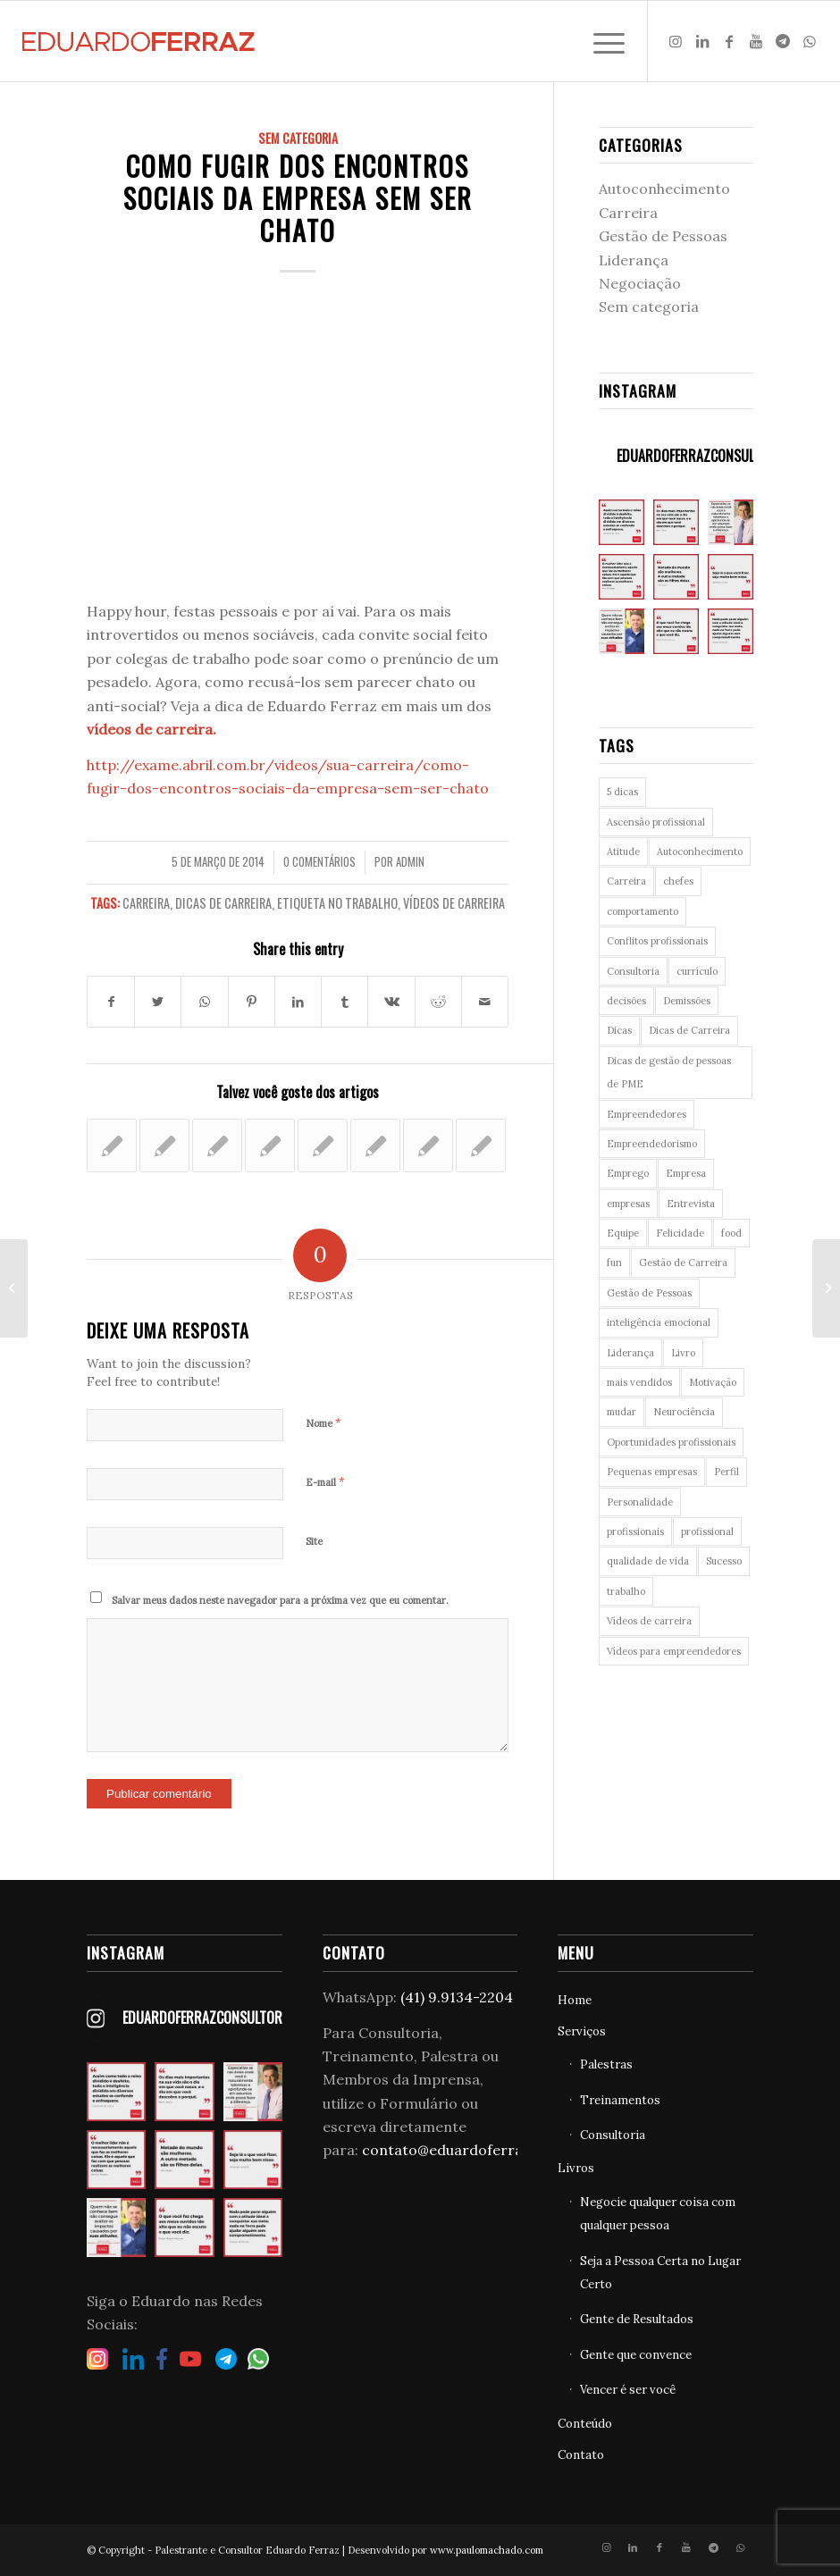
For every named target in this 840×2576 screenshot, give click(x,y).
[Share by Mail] (485, 1002)
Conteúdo (585, 2423)
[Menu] (600, 41)
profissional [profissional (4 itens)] (707, 1531)
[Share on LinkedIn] (298, 1002)
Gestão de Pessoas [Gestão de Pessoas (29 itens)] (649, 1293)
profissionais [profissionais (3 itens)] (635, 1531)
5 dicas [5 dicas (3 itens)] (622, 791)
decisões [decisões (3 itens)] (626, 1000)
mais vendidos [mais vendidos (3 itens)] (639, 1382)
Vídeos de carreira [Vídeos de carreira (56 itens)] (649, 1621)
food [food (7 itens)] (731, 1233)
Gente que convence (636, 2354)
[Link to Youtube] (756, 41)
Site (314, 1541)
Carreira (146, 903)
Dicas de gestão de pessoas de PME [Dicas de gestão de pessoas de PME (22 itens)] (669, 1072)
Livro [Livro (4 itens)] (683, 1353)
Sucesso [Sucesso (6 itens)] (724, 1561)
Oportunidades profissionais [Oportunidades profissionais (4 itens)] (671, 1442)
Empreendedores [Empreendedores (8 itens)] (646, 1114)
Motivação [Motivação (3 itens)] (712, 1382)
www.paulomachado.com (486, 2550)
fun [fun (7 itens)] (614, 1262)
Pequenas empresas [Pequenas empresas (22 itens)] (652, 1471)
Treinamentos (620, 2100)
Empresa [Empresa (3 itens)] (686, 1173)
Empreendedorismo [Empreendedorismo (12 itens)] (652, 1143)
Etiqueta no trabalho (337, 903)
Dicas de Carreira (223, 903)
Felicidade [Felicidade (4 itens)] (680, 1233)
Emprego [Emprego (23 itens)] (628, 1173)
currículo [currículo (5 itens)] (697, 971)
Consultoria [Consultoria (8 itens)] (633, 971)
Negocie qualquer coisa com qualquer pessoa (657, 2213)
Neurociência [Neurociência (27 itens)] (684, 1411)
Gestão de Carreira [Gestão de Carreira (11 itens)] (683, 1262)
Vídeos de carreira (454, 903)
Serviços (582, 2031)
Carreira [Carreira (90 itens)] (626, 881)
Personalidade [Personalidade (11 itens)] (640, 1502)
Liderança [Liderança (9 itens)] (630, 1353)
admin (410, 861)
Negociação (640, 283)
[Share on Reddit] (438, 1002)
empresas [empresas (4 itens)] (628, 1203)
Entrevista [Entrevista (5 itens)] (691, 1203)
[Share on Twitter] (158, 1002)
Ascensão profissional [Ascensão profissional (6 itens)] (656, 822)
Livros (576, 2168)
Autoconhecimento (664, 188)
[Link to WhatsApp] (809, 41)
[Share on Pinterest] (251, 1002)
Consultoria (612, 2135)
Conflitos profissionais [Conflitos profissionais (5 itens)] (657, 941)
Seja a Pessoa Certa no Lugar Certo (660, 2272)
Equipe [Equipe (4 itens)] (623, 1233)
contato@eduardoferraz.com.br (473, 2150)
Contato (581, 2455)
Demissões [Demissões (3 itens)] (686, 1000)
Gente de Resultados (636, 2319)
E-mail (325, 1481)
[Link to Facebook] (729, 41)
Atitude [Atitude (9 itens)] (623, 851)
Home (575, 2000)
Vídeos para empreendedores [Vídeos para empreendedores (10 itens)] (674, 1651)
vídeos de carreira (150, 729)
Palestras (606, 2064)
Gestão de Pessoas (663, 236)
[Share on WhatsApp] (204, 1002)
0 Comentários (319, 861)
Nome (323, 1423)
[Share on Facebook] (111, 1002)
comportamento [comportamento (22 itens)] (642, 911)
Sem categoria (298, 138)
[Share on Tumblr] (344, 1002)
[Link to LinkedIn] (702, 41)
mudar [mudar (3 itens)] (621, 1411)
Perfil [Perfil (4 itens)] (726, 1471)
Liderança (633, 260)
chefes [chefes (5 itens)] (678, 881)
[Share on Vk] (391, 1002)
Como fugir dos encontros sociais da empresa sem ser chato (298, 198)
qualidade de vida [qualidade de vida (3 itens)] (648, 1561)
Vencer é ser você (628, 2389)
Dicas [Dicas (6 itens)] (619, 1030)
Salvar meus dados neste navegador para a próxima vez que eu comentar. (280, 1600)
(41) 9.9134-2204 (456, 1997)
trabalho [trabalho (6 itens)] (626, 1591)
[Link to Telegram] (782, 41)
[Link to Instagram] (675, 41)
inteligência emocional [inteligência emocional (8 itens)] (658, 1322)
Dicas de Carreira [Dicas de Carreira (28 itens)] (689, 1030)
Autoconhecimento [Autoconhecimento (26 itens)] (700, 851)
